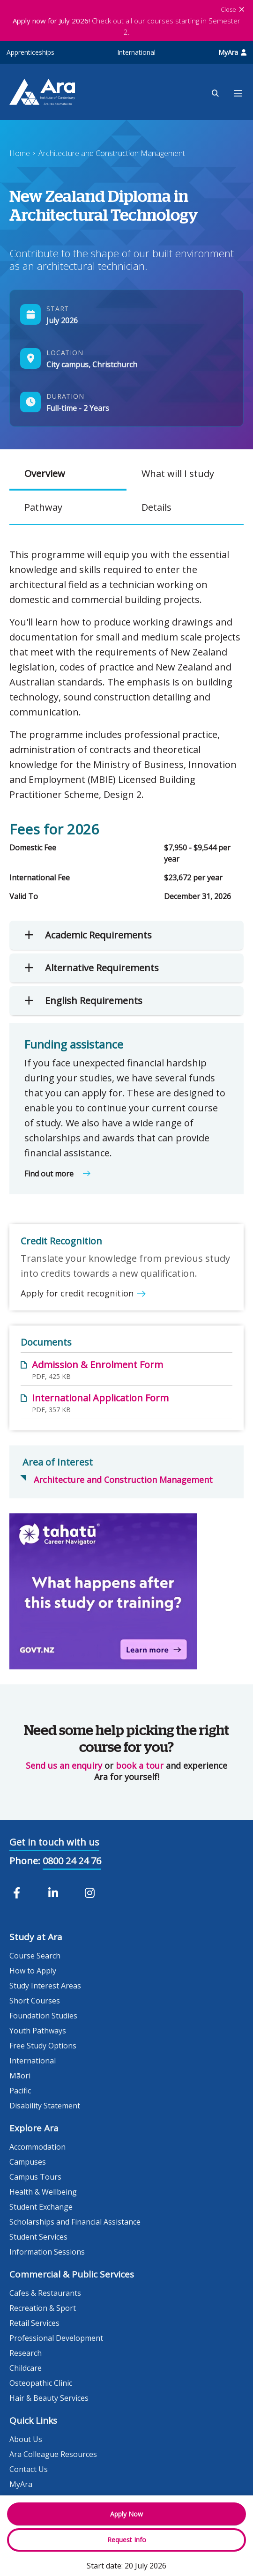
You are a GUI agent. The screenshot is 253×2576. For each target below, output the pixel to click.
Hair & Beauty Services (49, 2398)
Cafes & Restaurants (45, 2293)
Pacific (20, 2090)
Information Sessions (47, 2252)
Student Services (38, 2237)
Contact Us (28, 2469)
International (136, 52)
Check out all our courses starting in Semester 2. (126, 26)
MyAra (232, 52)
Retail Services (34, 2323)
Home (19, 153)
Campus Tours (35, 2177)
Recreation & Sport (42, 2308)
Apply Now (126, 2513)
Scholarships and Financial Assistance (75, 2222)
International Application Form (100, 1398)
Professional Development (56, 2338)
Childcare (25, 2368)
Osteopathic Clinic (40, 2383)
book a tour (140, 1765)
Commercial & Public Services (71, 2274)
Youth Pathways (37, 2030)
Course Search (34, 1956)
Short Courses (34, 2000)
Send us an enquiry (64, 1765)
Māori (19, 2075)
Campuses (27, 2162)
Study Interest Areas (45, 1985)
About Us (25, 2439)
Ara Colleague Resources (53, 2454)
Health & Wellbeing (43, 2192)
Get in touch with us (54, 1842)
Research (25, 2353)
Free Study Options (42, 2045)
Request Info (126, 2539)
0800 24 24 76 (72, 1860)
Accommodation (37, 2147)
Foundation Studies (43, 2015)
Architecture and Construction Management (111, 153)
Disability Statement (44, 2105)
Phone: (24, 1860)
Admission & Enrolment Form (97, 1364)
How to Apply (32, 1971)
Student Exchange (41, 2207)
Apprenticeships (30, 52)
